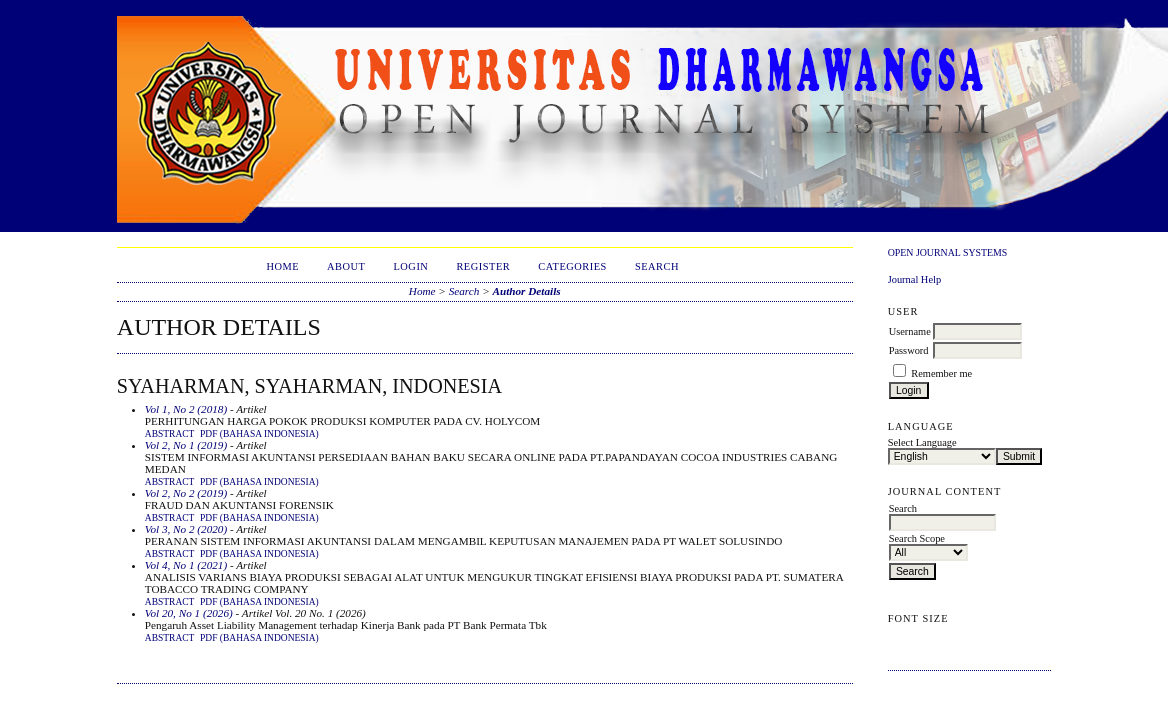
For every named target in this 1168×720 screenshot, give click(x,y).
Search (657, 266)
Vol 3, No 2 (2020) (186, 529)
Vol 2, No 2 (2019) (186, 493)
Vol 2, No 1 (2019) (186, 445)
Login (410, 266)
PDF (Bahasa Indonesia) (259, 434)
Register (483, 266)
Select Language (922, 442)
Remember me (941, 373)
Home (282, 266)
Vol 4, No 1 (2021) (186, 565)
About (346, 266)
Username (910, 331)
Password (909, 350)
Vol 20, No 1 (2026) (189, 613)
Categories (572, 266)
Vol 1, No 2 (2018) (186, 409)
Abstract (170, 434)
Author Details (527, 291)
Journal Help (914, 279)
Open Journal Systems (948, 252)
